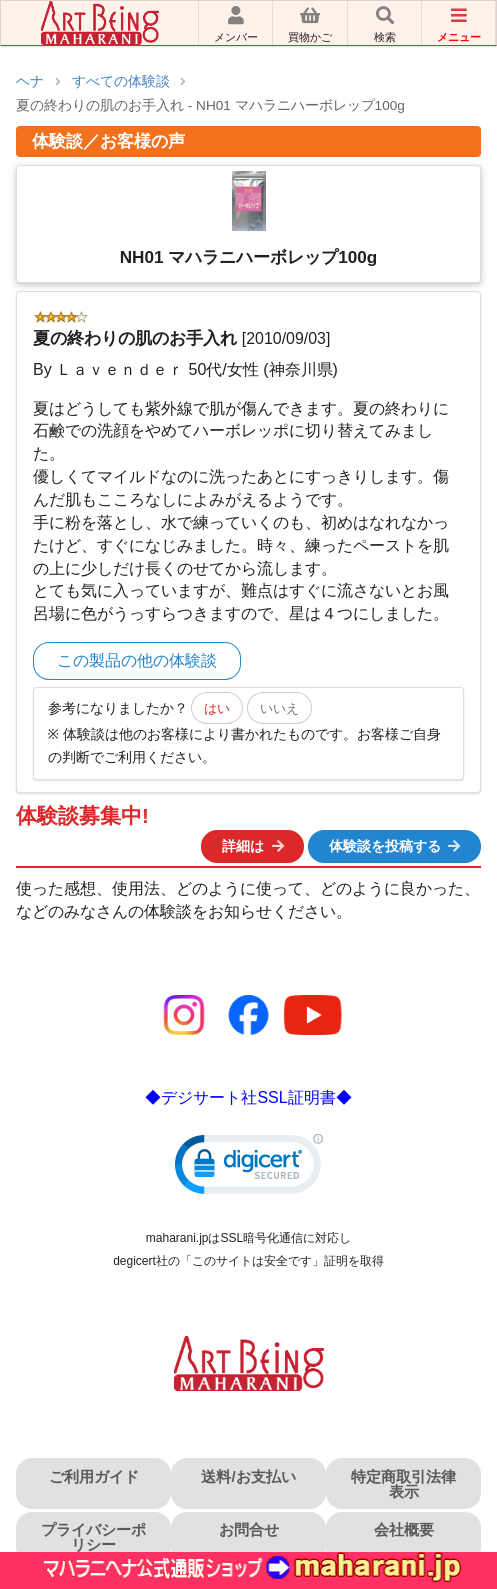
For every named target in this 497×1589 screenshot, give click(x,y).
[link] (249, 1168)
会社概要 (404, 1529)
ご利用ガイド (94, 1476)
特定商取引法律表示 (403, 1484)
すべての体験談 (121, 81)
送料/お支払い (248, 1476)
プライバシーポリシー (93, 1537)
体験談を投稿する (396, 846)
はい (217, 708)
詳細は (254, 846)
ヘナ (30, 81)
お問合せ (249, 1529)
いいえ (279, 708)
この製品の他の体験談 (137, 660)
